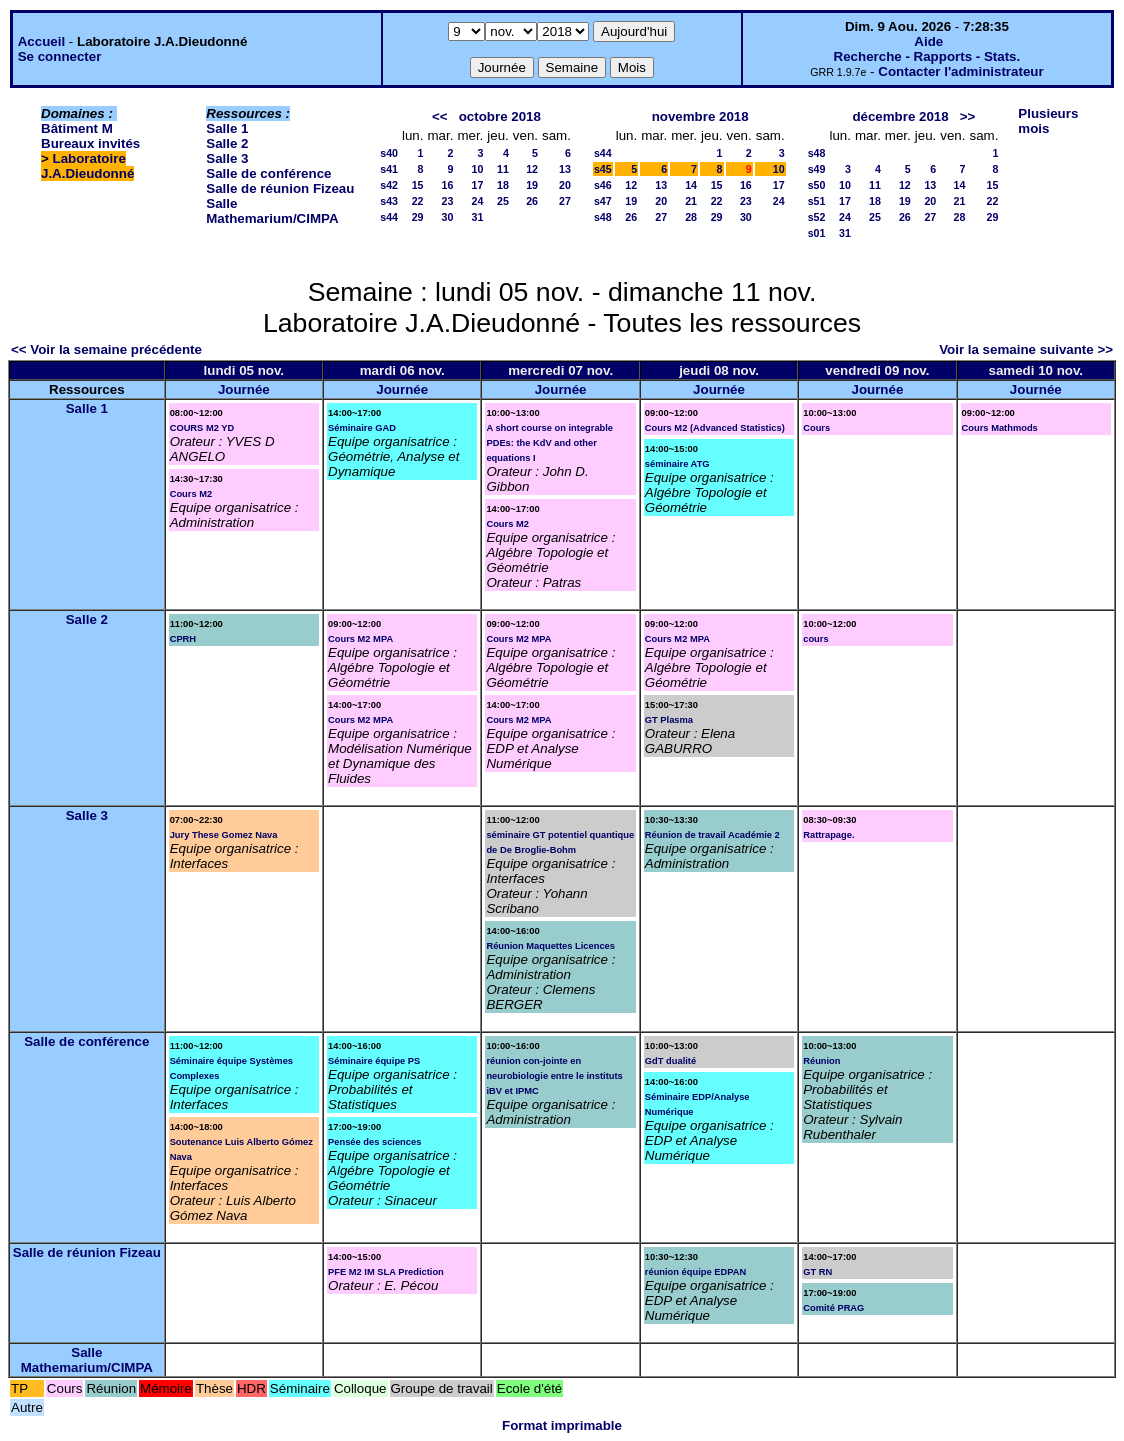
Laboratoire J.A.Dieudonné (87, 166)
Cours (816, 428)
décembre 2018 (900, 116)
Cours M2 (191, 494)
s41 (389, 169)
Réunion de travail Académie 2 (712, 835)
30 (448, 217)
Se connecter (60, 56)
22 (418, 201)
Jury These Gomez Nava (224, 835)
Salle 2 (227, 143)
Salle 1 (227, 128)
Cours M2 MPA (360, 639)
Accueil (41, 41)
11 (503, 169)
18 (503, 185)
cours (815, 639)
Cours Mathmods (1000, 428)
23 (448, 201)
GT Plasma (669, 720)
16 (448, 185)
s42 (389, 185)
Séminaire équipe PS (374, 1061)
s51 (817, 201)
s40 (389, 153)
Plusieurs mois (1048, 121)
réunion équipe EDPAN (695, 1272)
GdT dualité (670, 1061)
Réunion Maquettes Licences (550, 946)
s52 (817, 217)
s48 (603, 217)
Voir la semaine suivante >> (1026, 349)
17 (477, 185)
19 (532, 185)
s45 (603, 169)
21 (691, 201)
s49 (817, 169)
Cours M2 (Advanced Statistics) (715, 428)
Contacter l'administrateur (960, 71)
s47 (603, 201)
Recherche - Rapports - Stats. (927, 56)
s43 (389, 201)
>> (968, 116)
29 (418, 217)
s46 (603, 185)
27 (565, 201)
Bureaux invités (90, 143)
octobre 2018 (500, 116)
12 (532, 169)
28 (691, 217)
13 (565, 169)
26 (532, 201)
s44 (389, 217)
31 (477, 217)
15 (418, 185)
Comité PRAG (833, 1308)
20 (565, 185)
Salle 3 (227, 158)
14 (691, 185)
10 (477, 169)
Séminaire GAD (362, 428)
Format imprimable (562, 1425)
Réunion (821, 1061)
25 (503, 201)
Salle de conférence (268, 173)
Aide (928, 41)
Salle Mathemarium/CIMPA (272, 211)
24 (477, 201)
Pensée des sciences (374, 1142)
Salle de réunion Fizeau (280, 188)
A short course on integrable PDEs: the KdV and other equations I (549, 443)
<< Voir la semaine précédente (106, 349)
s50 (817, 185)
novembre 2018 (700, 116)
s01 (817, 233)
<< (440, 116)
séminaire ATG (677, 464)
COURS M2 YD (202, 428)
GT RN (817, 1272)
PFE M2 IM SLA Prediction (386, 1272)
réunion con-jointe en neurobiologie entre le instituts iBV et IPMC (554, 1076)
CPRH (183, 639)
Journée (244, 389)
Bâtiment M (77, 128)
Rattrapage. (828, 835)
